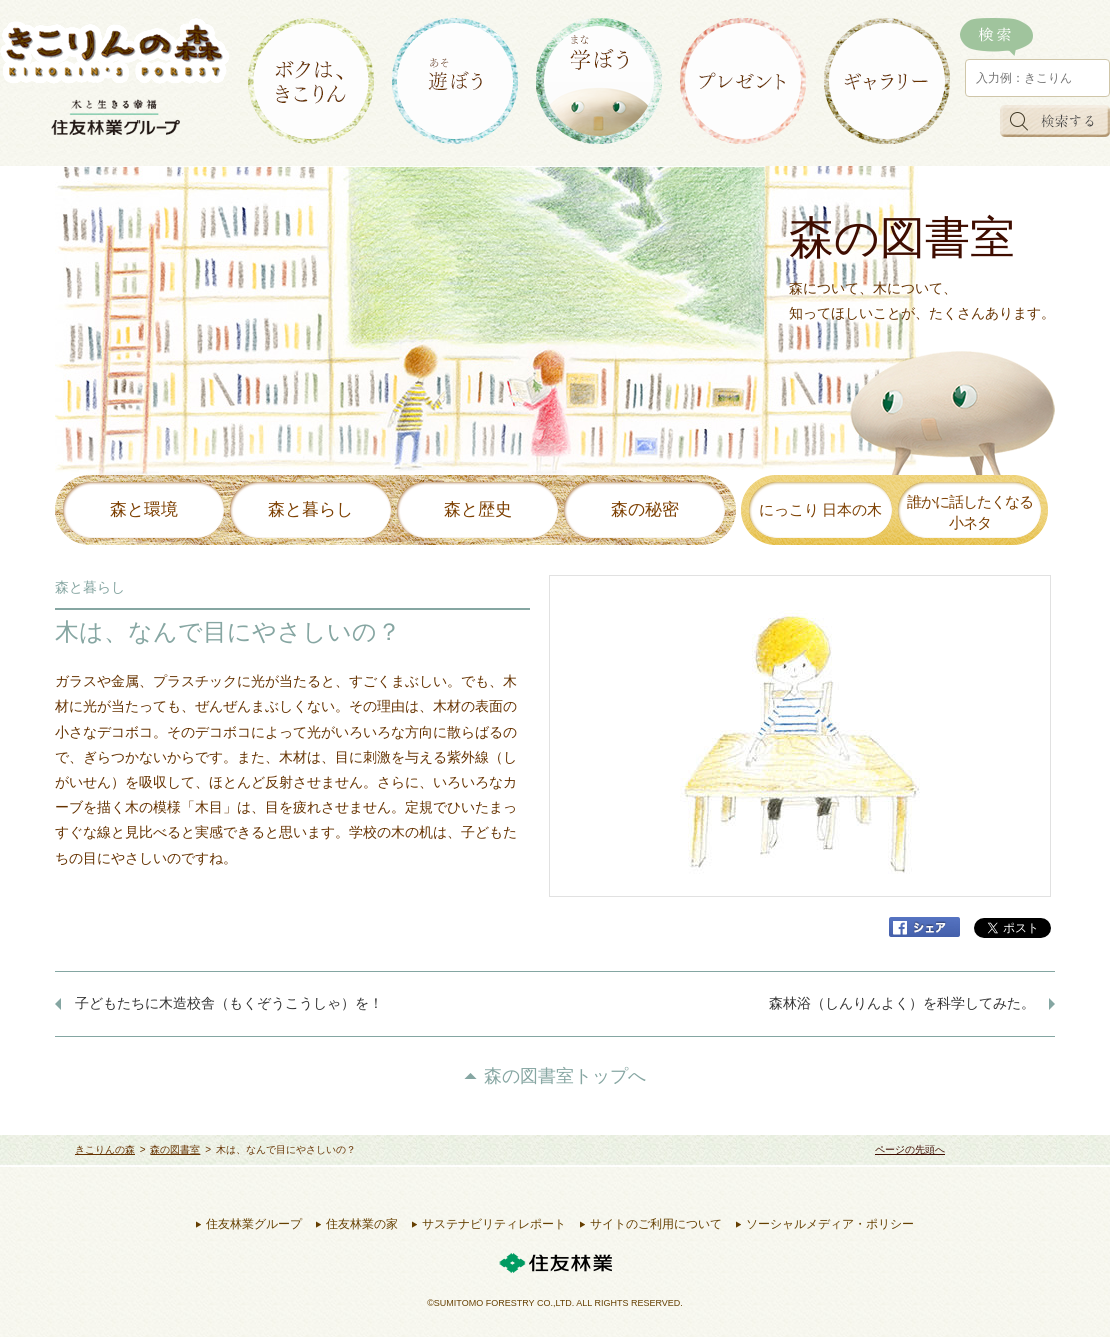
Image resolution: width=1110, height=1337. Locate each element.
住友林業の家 (362, 1224)
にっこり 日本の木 (821, 510)
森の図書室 (175, 1149)
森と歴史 (478, 509)
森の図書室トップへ (565, 1076)
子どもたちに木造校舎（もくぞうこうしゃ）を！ (229, 1004)
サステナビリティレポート (494, 1224)
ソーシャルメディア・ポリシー (830, 1224)
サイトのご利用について (656, 1224)
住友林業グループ (254, 1224)
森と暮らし (310, 509)
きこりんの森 (105, 1149)
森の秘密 (645, 509)
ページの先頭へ (910, 1149)
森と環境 (144, 509)
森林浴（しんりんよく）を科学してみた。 (902, 1004)
